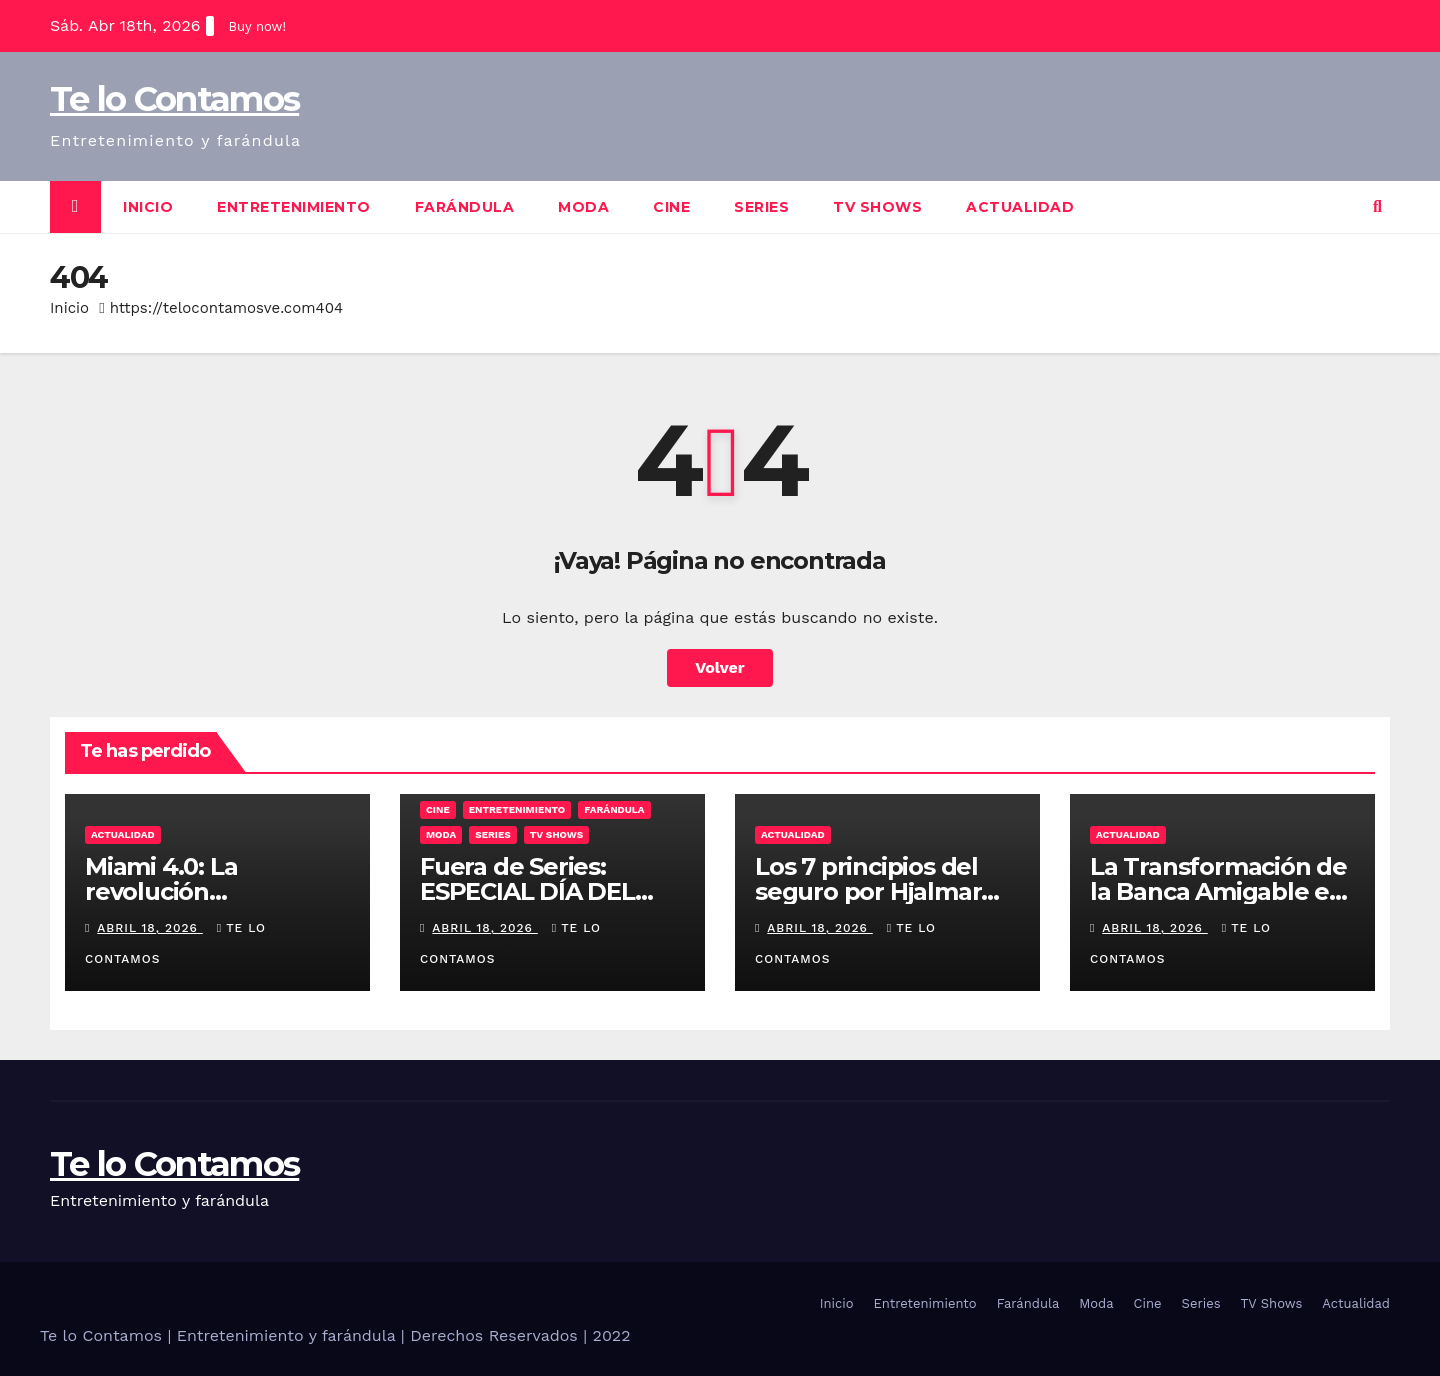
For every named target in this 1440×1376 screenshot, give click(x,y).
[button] (1377, 206)
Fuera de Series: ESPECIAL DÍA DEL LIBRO (527, 891)
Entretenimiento (294, 207)
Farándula (465, 207)
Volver (720, 667)
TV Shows (877, 207)
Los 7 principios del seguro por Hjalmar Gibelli (868, 891)
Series (761, 207)
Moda (583, 207)
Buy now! (257, 26)
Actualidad (1020, 207)
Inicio (148, 207)
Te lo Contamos (174, 99)
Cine (671, 207)
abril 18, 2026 (150, 928)
